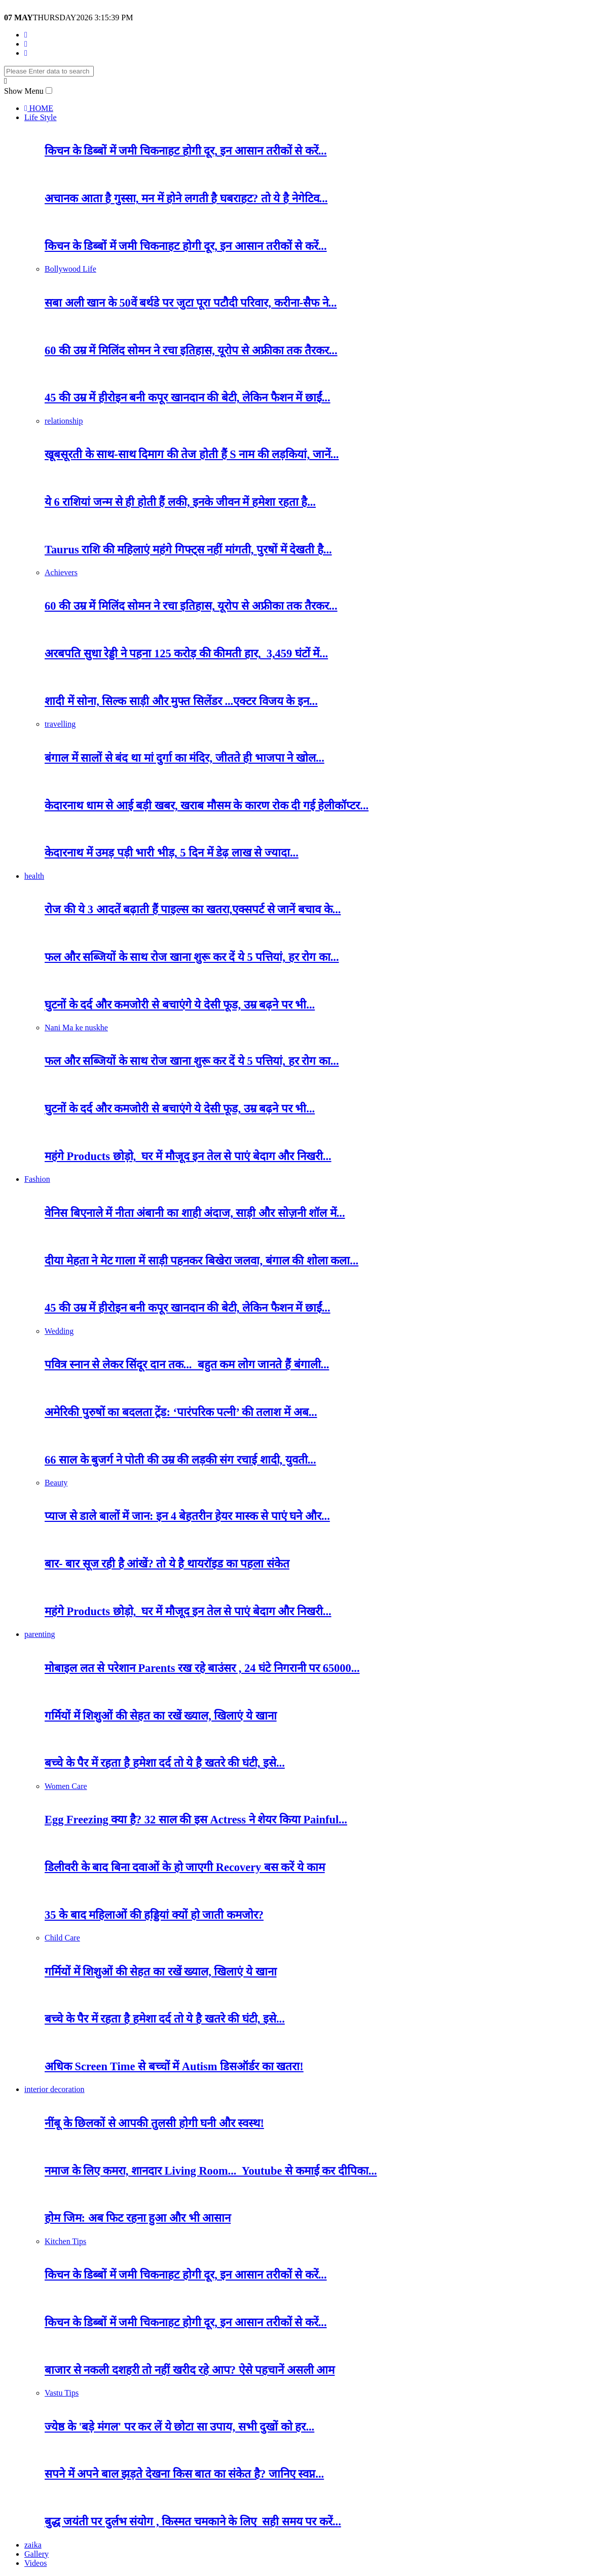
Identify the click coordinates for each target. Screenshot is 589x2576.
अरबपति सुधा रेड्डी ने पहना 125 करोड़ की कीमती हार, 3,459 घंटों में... (186, 653)
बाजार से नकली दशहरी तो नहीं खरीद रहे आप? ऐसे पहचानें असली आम (190, 2370)
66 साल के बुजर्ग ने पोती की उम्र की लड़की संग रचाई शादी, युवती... (180, 1459)
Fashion (37, 1179)
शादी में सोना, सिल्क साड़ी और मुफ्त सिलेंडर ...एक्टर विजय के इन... (181, 701)
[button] (49, 90)
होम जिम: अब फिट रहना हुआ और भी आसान (138, 2218)
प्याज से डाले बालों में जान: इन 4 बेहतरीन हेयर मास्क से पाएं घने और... (187, 1516)
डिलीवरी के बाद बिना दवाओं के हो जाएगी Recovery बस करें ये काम (185, 1867)
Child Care (62, 1937)
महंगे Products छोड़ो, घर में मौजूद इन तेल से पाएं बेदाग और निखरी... (188, 1156)
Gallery (36, 2554)
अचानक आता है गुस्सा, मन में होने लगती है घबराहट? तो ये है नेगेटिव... (186, 198)
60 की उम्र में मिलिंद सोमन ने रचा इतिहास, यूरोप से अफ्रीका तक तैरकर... (191, 350)
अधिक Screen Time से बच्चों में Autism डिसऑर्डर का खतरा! (174, 2066)
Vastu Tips (62, 2392)
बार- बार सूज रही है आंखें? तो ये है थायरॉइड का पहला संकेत (167, 1563)
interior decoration (54, 2089)
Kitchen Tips (65, 2241)
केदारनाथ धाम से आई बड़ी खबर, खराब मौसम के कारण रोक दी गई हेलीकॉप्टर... (207, 805)
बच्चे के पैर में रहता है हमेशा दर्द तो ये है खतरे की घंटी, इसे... (165, 1763)
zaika (33, 2545)
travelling (60, 724)
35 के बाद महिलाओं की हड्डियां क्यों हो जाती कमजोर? (154, 1915)
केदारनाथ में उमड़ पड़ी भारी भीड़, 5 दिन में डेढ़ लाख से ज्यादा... (172, 852)
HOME (38, 108)
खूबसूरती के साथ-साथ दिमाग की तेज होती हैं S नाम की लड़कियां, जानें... (192, 454)
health (34, 876)
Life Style (40, 117)
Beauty (56, 1482)
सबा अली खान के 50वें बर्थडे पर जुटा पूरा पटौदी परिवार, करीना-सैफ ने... (191, 302)
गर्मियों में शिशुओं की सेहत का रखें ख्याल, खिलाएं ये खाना (161, 1715)
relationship (64, 421)
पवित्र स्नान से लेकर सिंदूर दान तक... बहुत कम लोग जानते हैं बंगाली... (187, 1364)
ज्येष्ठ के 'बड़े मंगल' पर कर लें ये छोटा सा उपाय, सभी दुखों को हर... (179, 2426)
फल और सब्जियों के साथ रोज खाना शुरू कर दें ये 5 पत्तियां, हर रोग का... (192, 957)
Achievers (61, 572)
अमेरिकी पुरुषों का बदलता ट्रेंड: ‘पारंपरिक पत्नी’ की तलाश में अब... (181, 1412)
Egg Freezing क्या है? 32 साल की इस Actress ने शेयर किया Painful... (196, 1819)
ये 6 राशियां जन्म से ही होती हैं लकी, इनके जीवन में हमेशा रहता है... (180, 502)
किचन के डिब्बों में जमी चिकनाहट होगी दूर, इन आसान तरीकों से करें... (186, 150)
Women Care (66, 1786)
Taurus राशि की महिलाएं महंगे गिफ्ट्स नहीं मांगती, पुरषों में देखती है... (188, 549)
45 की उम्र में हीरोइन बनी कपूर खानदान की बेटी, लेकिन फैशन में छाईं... (187, 397)
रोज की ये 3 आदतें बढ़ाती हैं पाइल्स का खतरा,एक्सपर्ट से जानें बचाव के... (193, 909)
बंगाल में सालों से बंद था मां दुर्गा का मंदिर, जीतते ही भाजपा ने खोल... (184, 758)
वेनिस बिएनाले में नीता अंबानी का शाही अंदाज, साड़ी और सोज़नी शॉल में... (195, 1213)
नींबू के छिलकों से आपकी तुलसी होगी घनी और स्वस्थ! (154, 2123)
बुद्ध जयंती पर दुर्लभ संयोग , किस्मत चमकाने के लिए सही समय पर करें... (193, 2521)
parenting (39, 1634)
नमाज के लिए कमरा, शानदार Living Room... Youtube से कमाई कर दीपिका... (211, 2170)
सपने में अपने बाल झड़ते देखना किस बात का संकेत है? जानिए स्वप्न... (184, 2474)
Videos (35, 2563)
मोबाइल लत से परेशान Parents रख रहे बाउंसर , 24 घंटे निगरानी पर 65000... (202, 1668)
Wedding (59, 1331)
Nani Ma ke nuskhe (76, 1027)
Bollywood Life (70, 269)
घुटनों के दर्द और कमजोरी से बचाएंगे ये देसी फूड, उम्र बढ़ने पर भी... (180, 1004)
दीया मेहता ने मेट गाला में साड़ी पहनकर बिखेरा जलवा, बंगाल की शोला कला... (201, 1260)
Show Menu (24, 91)
